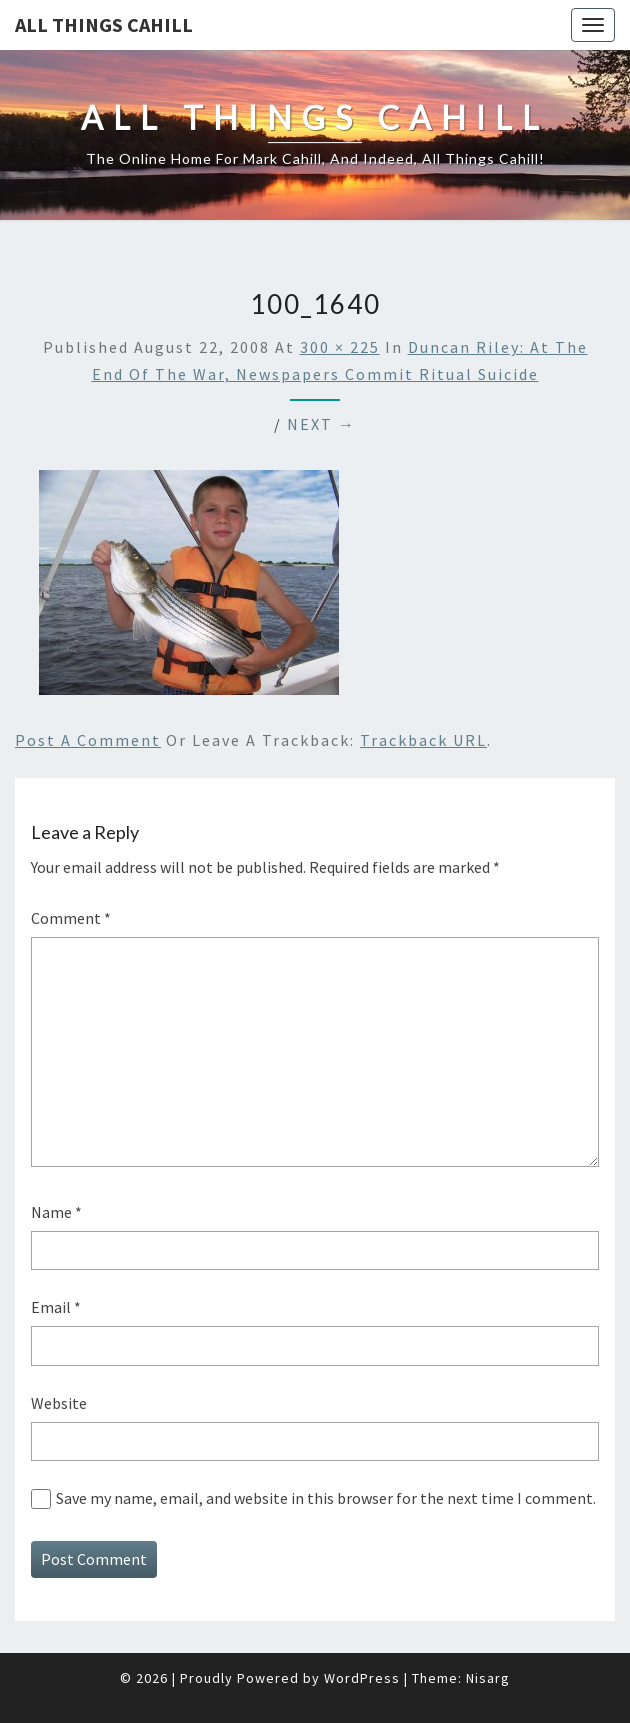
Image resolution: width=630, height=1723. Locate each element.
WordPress (362, 1678)
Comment (71, 918)
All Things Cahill (104, 24)
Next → (321, 424)
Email (56, 1307)
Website (59, 1403)
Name (56, 1212)
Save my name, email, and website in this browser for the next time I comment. (326, 1498)
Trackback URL (423, 740)
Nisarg (488, 1678)
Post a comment (88, 740)
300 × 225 (340, 347)
